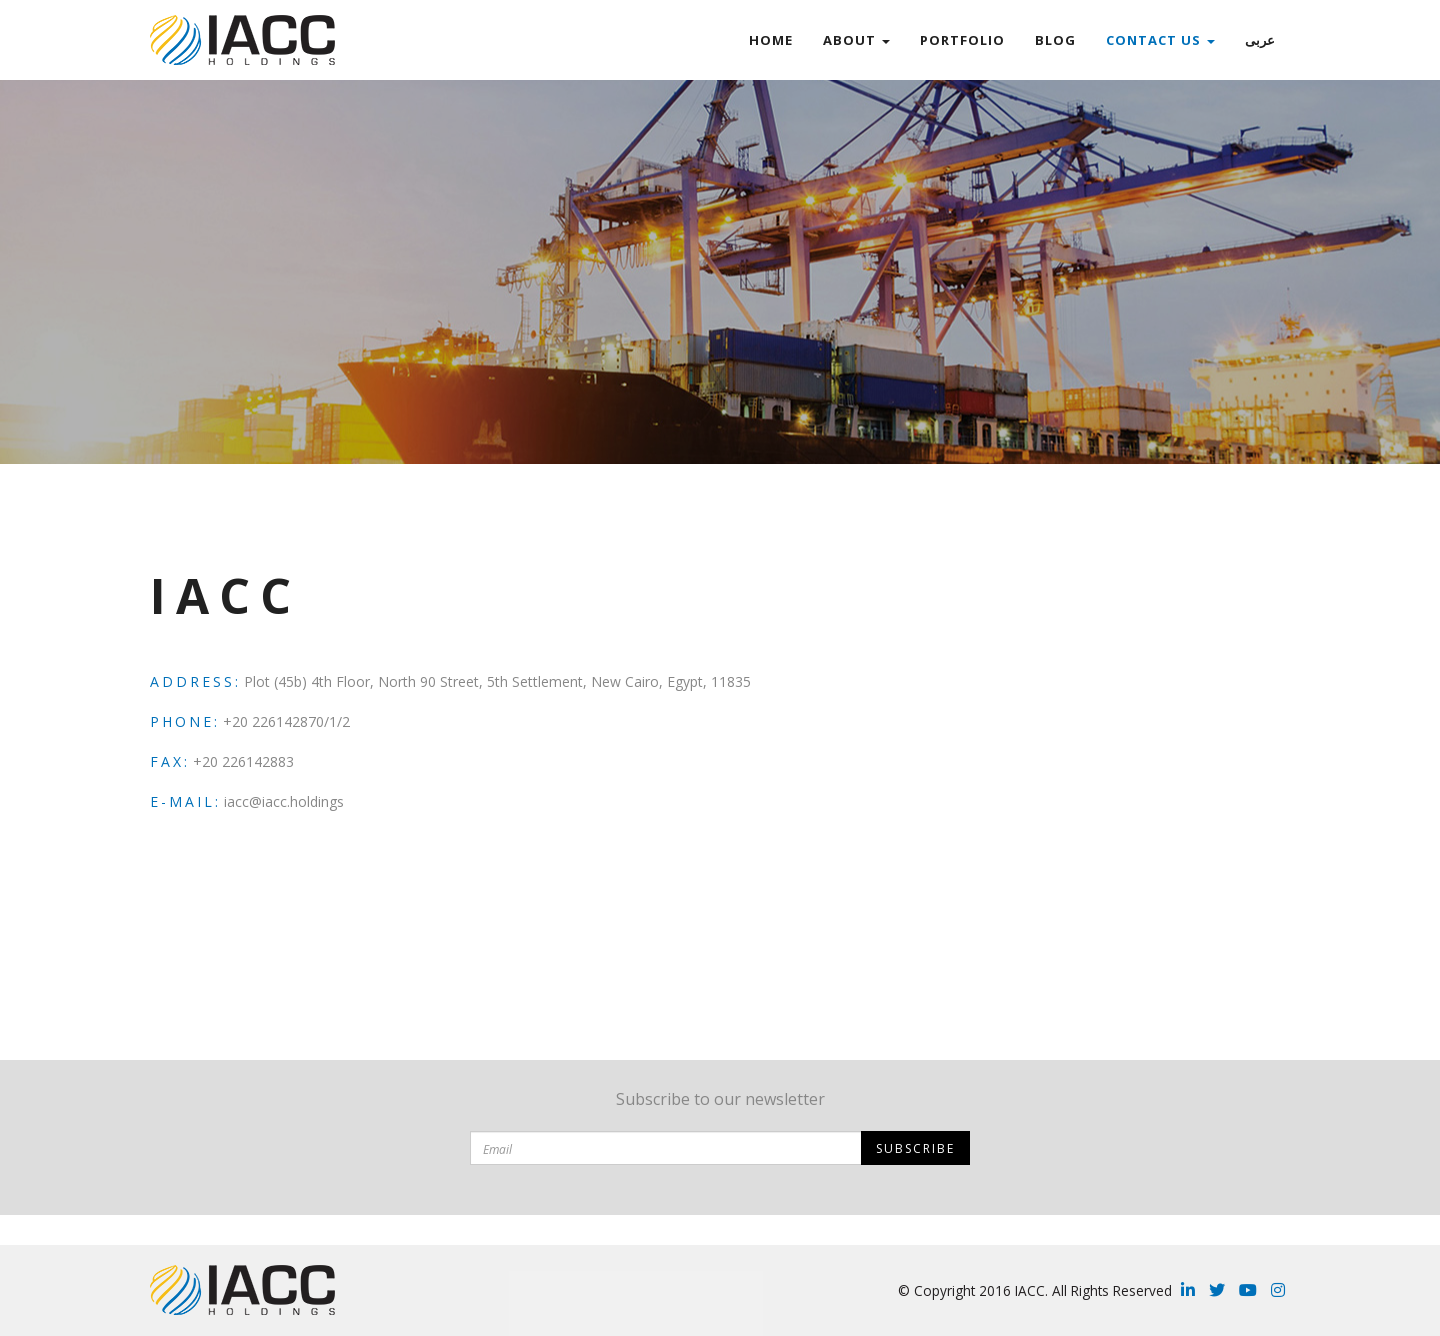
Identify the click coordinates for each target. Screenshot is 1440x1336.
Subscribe (915, 1148)
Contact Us (1160, 40)
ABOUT (856, 40)
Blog (1055, 40)
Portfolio (962, 40)
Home (771, 40)
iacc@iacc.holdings (284, 801)
